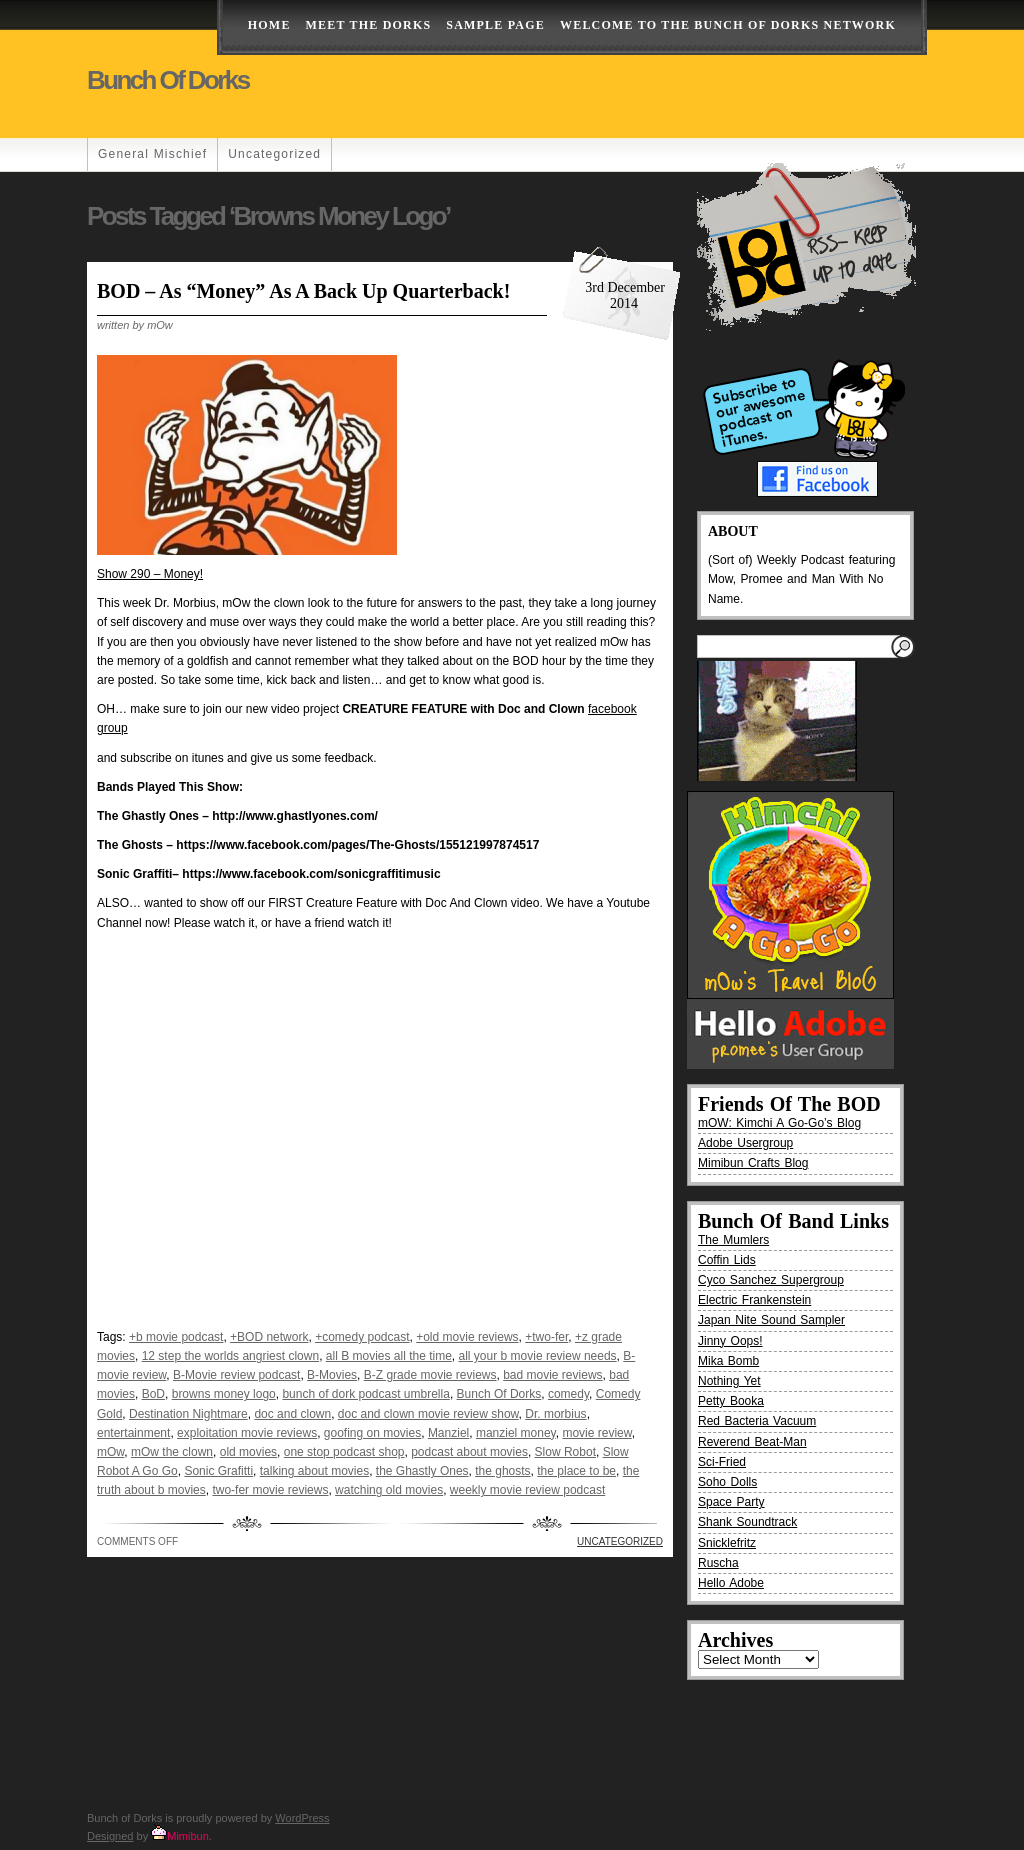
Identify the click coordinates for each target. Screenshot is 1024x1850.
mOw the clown (172, 1452)
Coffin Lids (727, 1260)
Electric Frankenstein (754, 1300)
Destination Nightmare (188, 1414)
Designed (110, 1836)
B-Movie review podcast (236, 1375)
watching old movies (389, 1490)
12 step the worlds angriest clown (230, 1356)
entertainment (133, 1433)
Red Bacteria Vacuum (757, 1421)
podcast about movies (469, 1452)
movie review (596, 1433)
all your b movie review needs (538, 1356)
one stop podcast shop (344, 1452)
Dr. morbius (555, 1414)
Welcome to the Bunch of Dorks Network (728, 25)
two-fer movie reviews (270, 1490)
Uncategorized (274, 154)
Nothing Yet (729, 1381)
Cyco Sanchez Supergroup (771, 1280)
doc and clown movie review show (428, 1414)
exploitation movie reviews (247, 1433)
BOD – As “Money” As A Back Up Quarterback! (303, 291)
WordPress (302, 1818)
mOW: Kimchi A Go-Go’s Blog (779, 1123)
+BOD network (269, 1337)
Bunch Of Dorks (499, 1394)
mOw (110, 1452)
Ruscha (718, 1563)
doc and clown (292, 1414)
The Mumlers (733, 1240)
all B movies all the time (389, 1356)
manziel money (516, 1433)
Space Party (731, 1502)
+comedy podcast (362, 1337)
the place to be (576, 1471)
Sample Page (495, 25)
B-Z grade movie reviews (430, 1375)
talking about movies (314, 1471)
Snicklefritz (727, 1543)
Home (269, 25)
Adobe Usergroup (745, 1143)
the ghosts (502, 1471)
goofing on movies (372, 1433)
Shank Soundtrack (747, 1522)
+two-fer (546, 1337)
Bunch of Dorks (168, 80)
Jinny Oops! (730, 1341)
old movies (248, 1452)
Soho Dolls (727, 1482)
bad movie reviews (552, 1375)
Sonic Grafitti (218, 1471)
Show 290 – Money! (150, 574)
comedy (568, 1394)
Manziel (448, 1433)
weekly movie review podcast (527, 1490)
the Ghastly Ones (422, 1471)
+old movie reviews (467, 1337)
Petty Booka (731, 1401)
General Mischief (152, 154)
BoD (153, 1394)
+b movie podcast (176, 1337)
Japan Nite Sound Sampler (771, 1320)
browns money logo (224, 1394)
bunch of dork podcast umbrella (365, 1394)
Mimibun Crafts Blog (753, 1163)
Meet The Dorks (369, 25)
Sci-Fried (722, 1462)
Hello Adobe (731, 1583)
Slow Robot (565, 1452)
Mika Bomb (728, 1361)
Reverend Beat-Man (752, 1442)
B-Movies (332, 1375)
